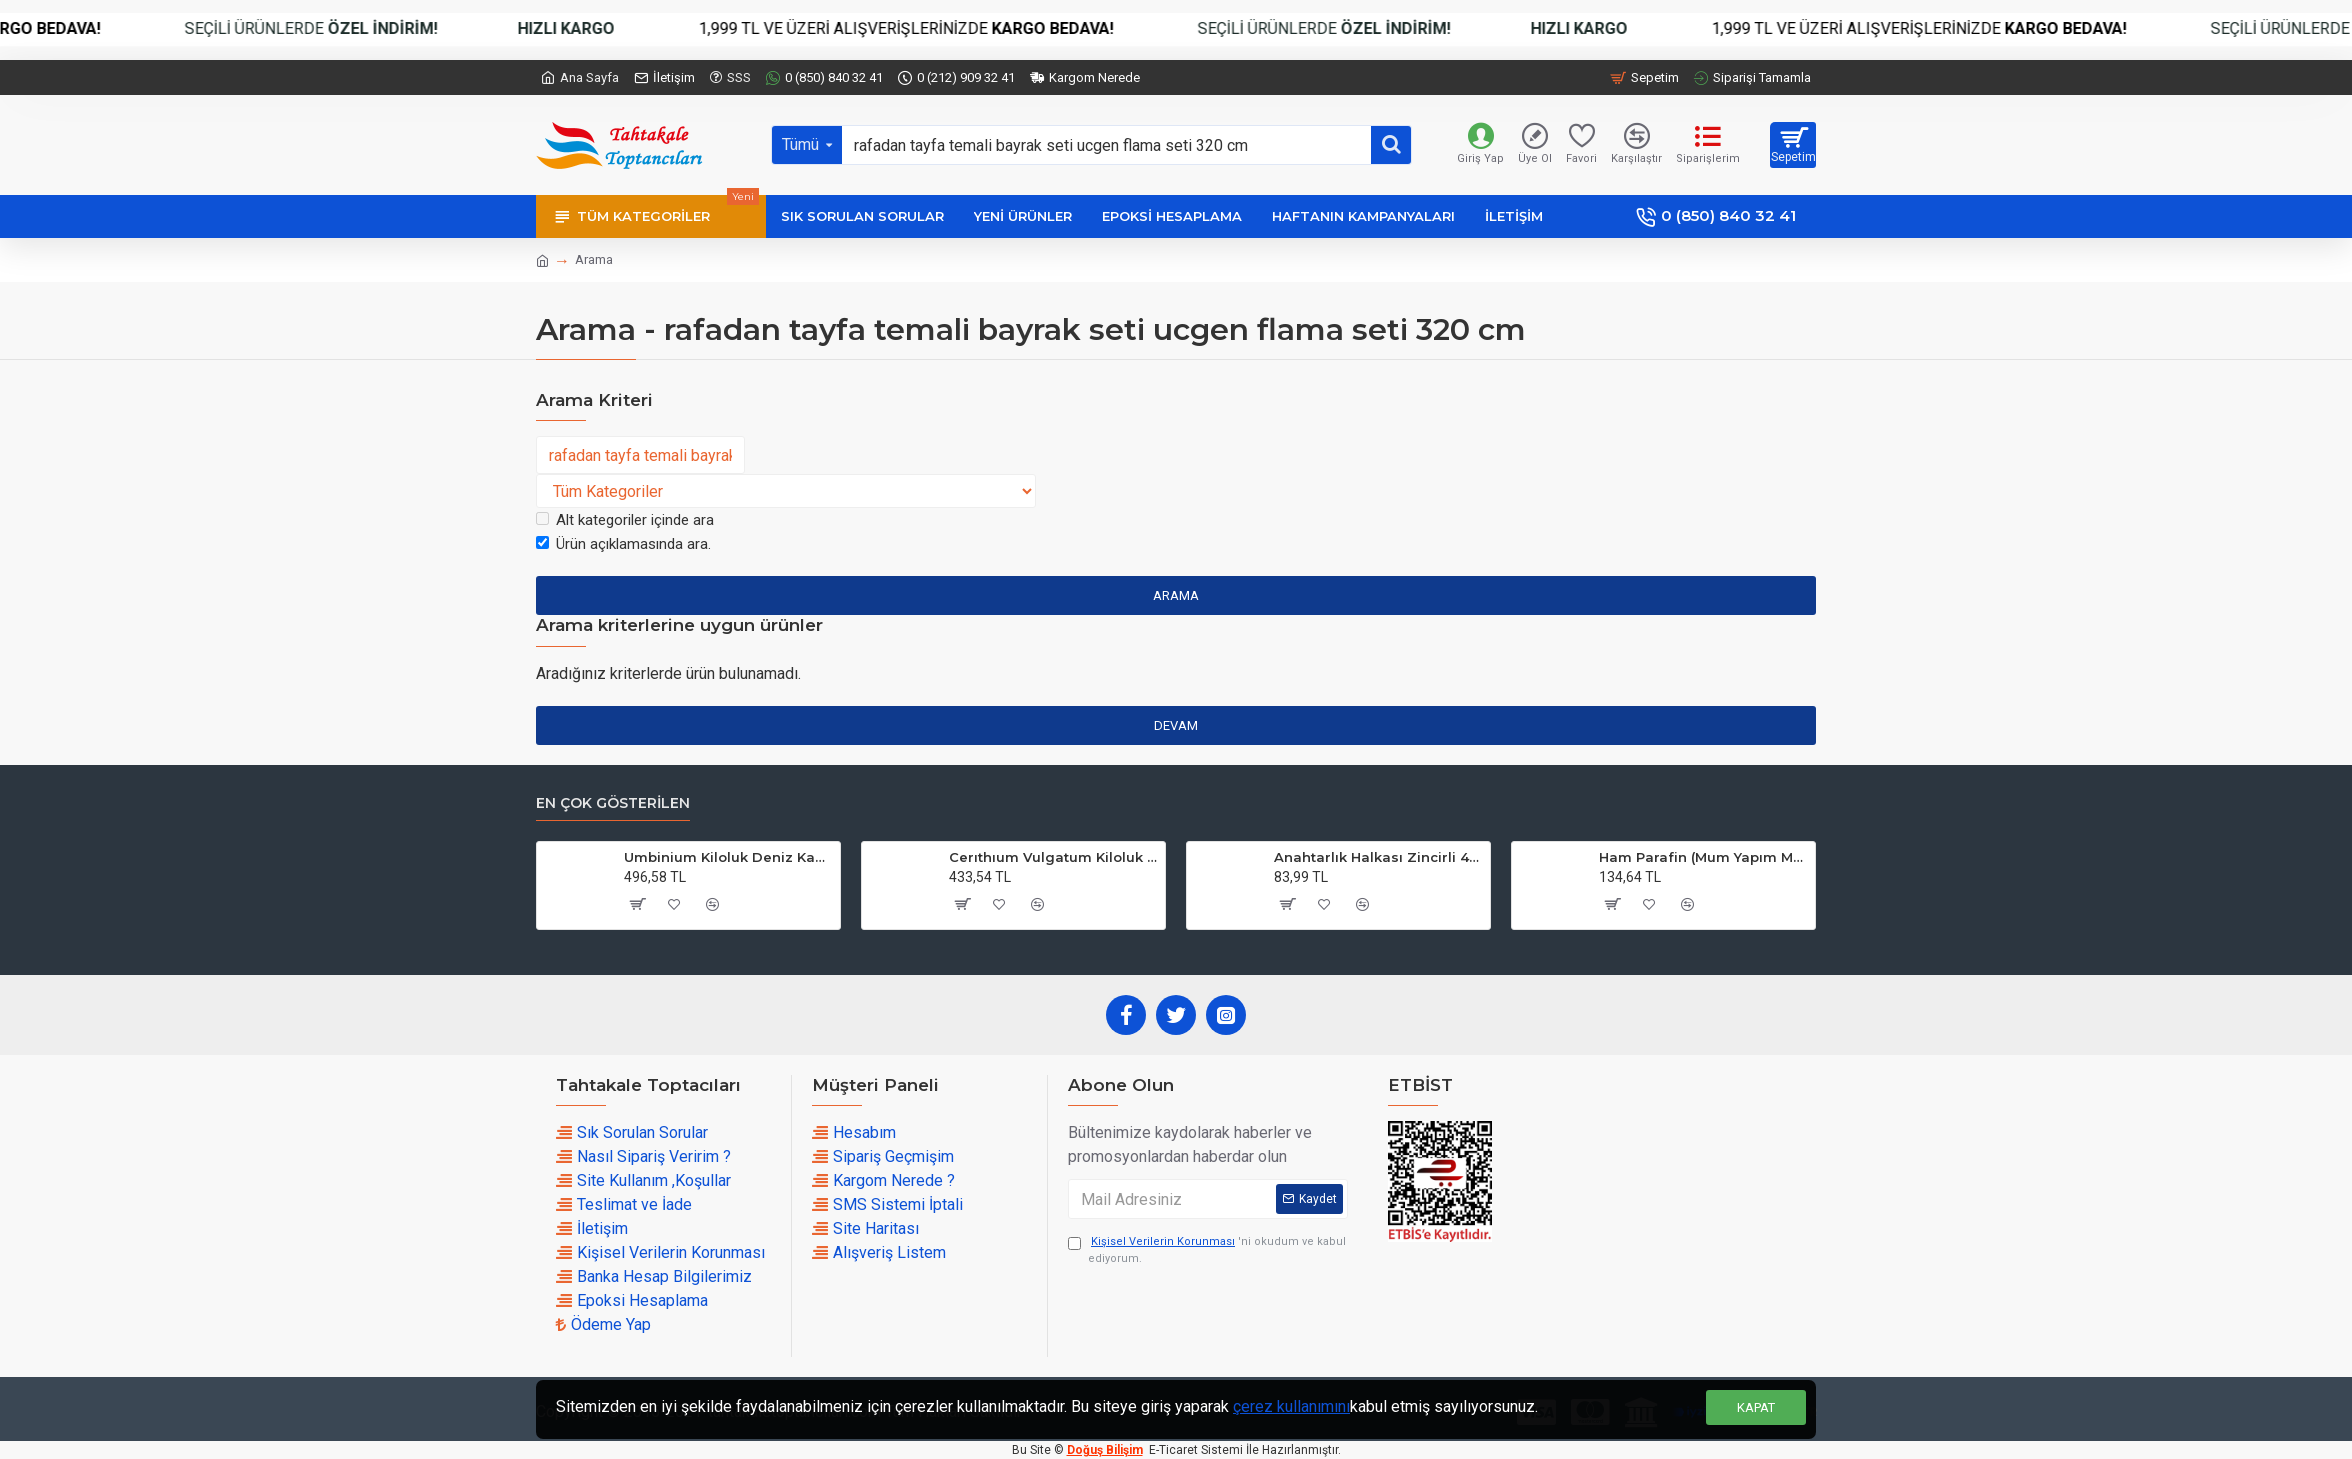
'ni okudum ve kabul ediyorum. (1207, 1249)
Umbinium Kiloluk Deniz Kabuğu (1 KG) (728, 857)
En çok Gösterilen (613, 803)
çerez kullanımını (1291, 1406)
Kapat (1756, 1407)
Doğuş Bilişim (1105, 1450)
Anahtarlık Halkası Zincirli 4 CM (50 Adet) (1378, 857)
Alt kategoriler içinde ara (625, 520)
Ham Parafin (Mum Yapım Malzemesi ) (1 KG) (1703, 857)
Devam (1176, 725)
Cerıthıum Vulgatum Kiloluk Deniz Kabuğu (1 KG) (1053, 857)
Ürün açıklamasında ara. (623, 544)
